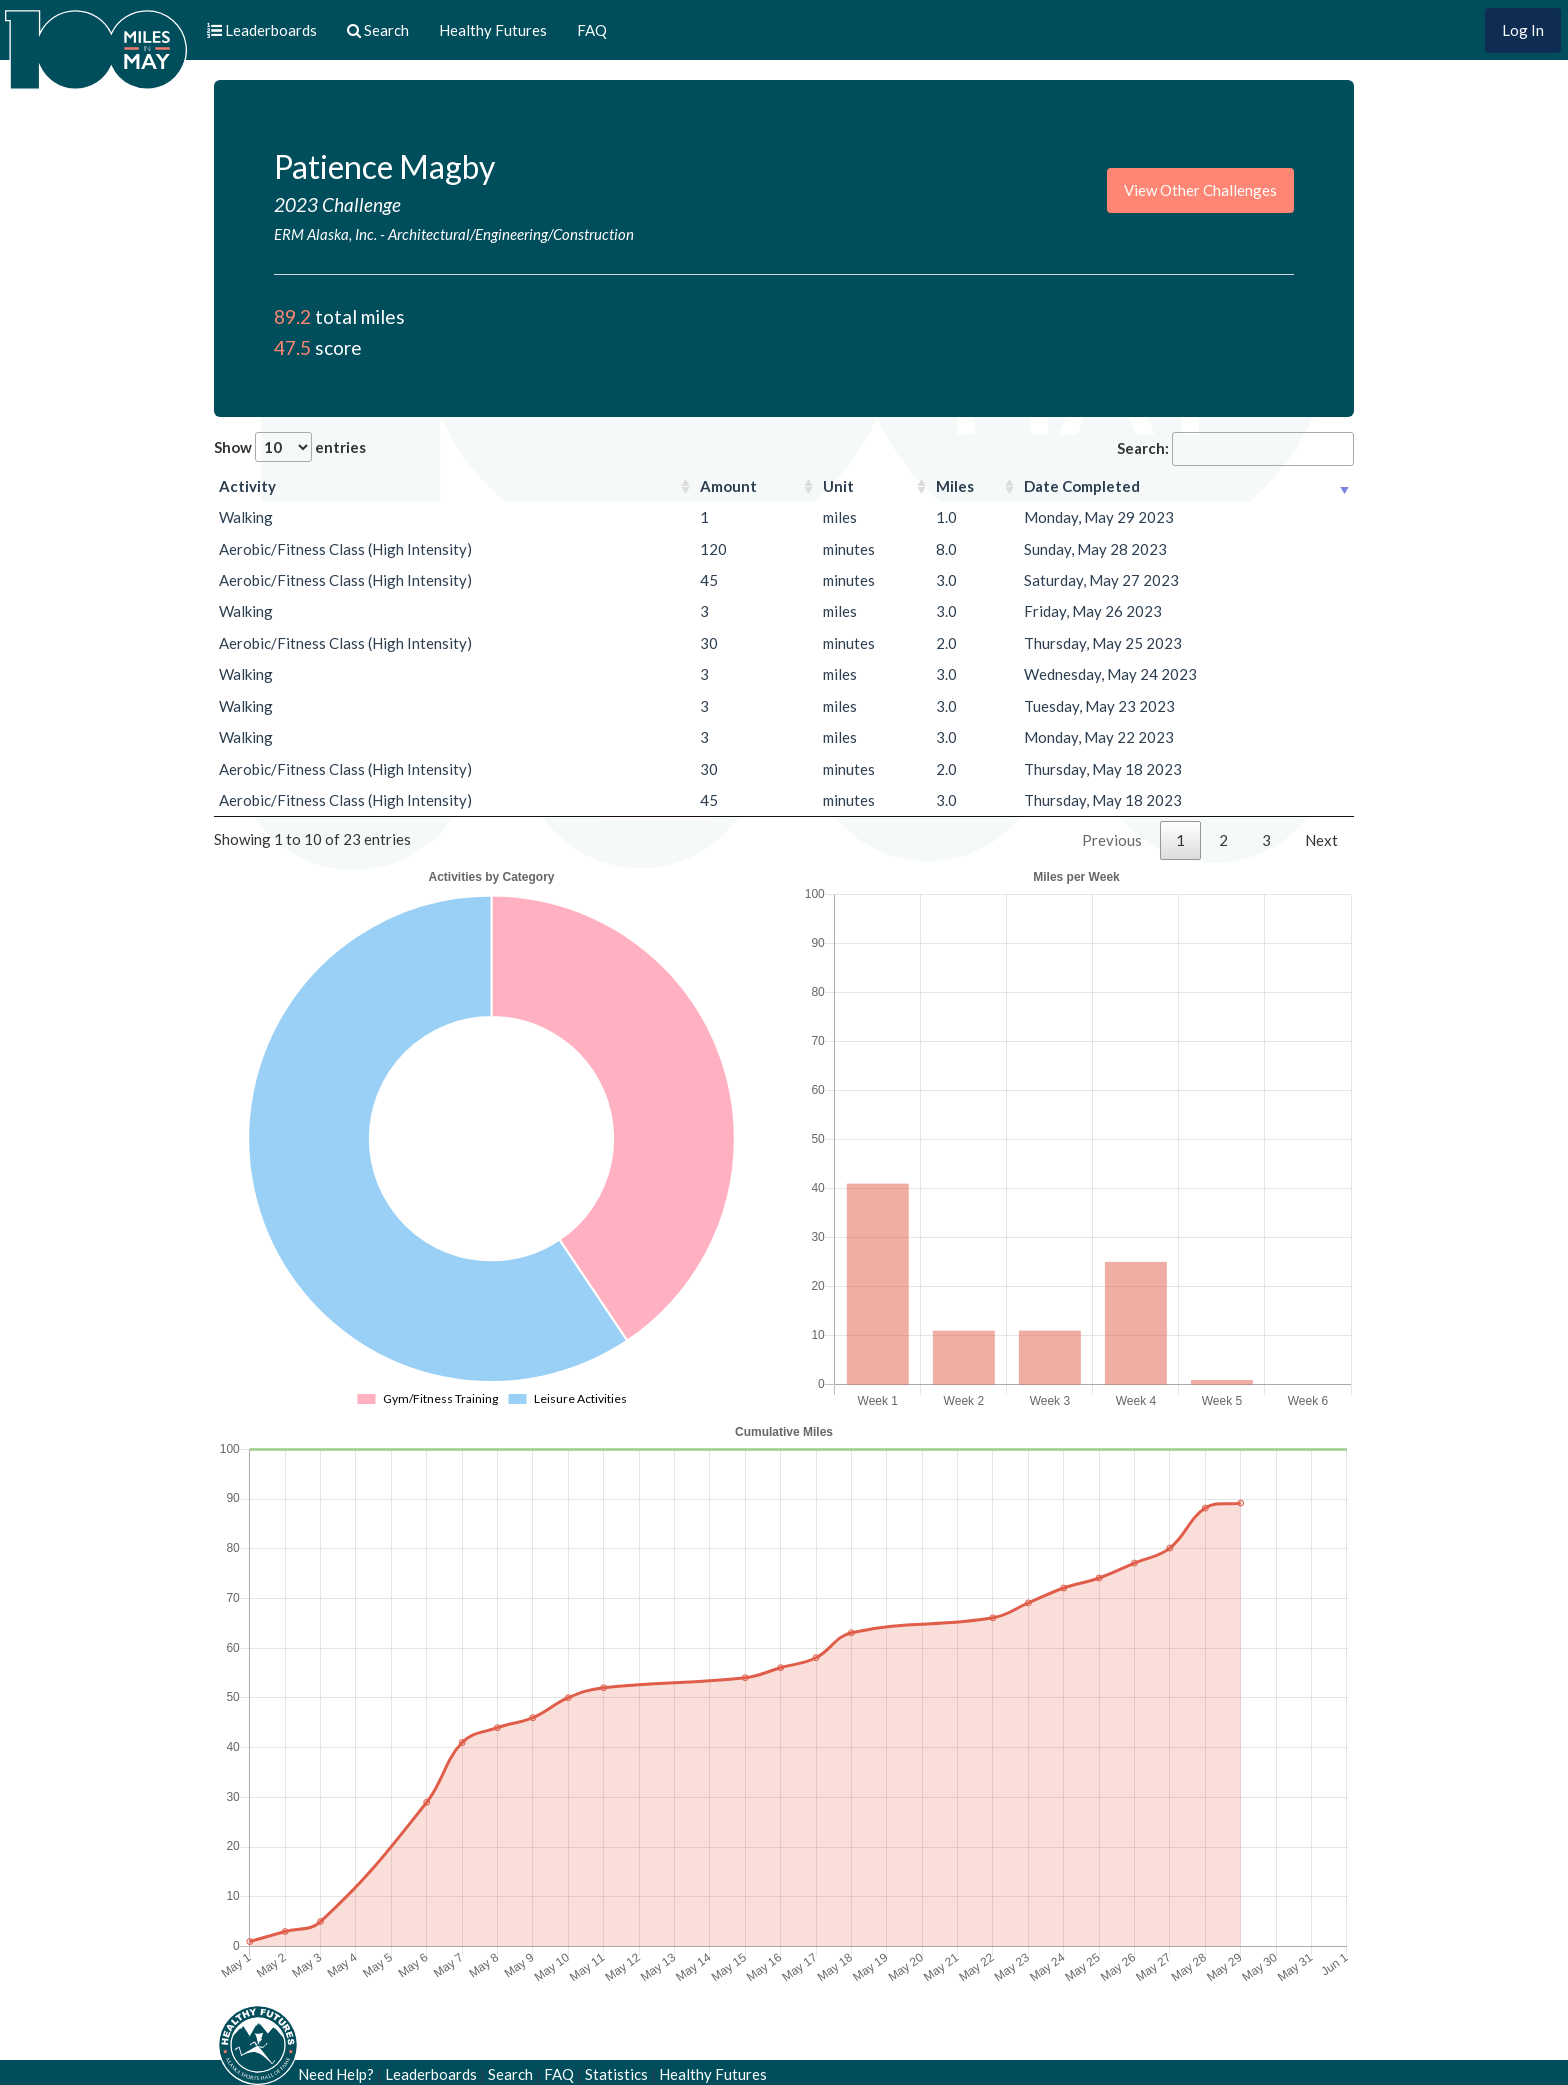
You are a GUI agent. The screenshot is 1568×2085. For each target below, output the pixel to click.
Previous (1112, 840)
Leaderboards (431, 2074)
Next (1321, 840)
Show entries (290, 447)
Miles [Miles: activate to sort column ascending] (955, 486)
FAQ (592, 30)
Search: (1235, 448)
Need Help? (336, 2074)
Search (510, 2074)
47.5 (292, 347)
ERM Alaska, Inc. (325, 234)
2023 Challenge (337, 204)
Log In (1523, 30)
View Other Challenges (1200, 190)
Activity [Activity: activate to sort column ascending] (247, 486)
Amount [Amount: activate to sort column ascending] (728, 486)
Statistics (616, 2074)
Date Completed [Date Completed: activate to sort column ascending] (1082, 486)
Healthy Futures (493, 30)
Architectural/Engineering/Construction (511, 234)
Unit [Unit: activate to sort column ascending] (838, 486)
